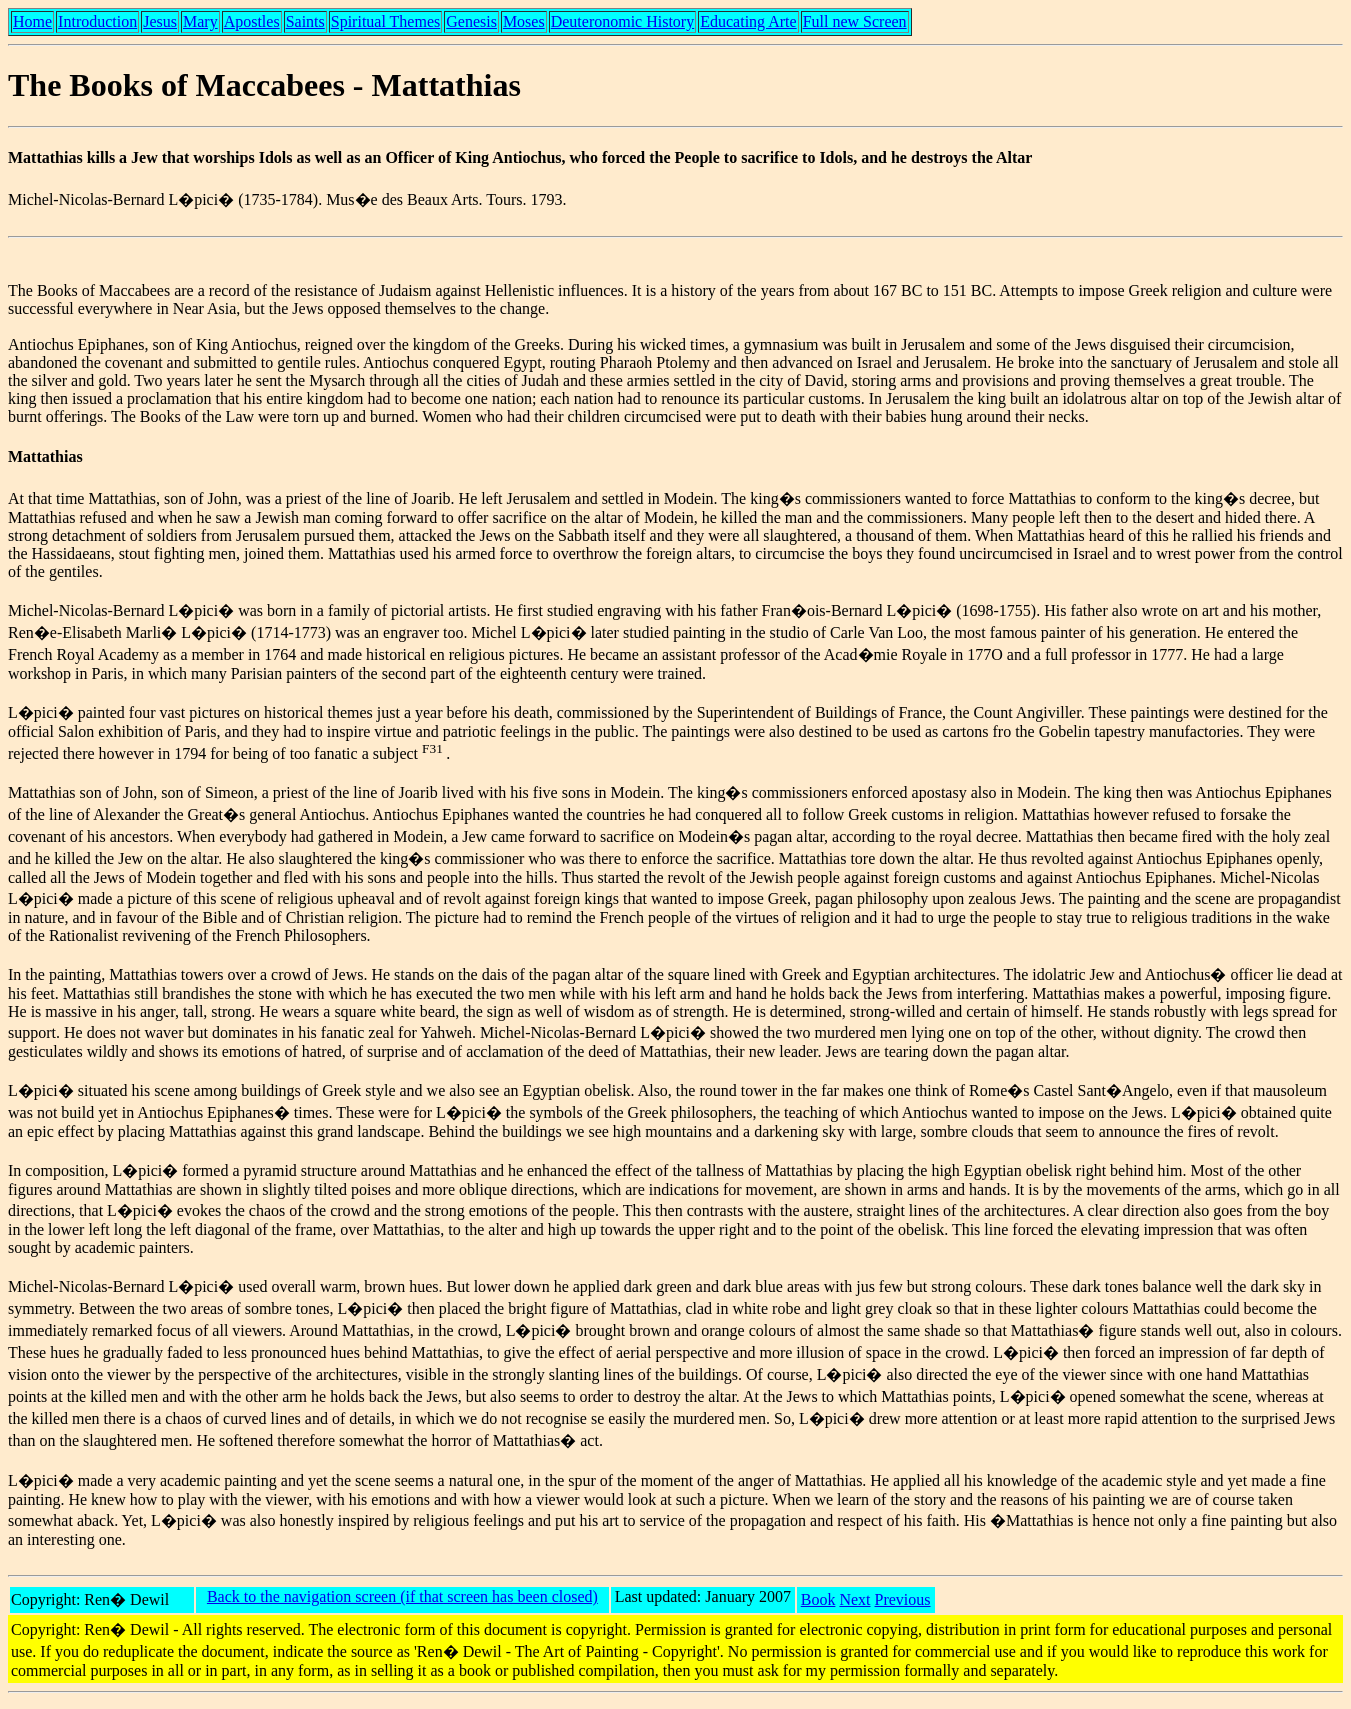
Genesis (471, 21)
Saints (305, 21)
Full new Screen (855, 21)
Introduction (97, 21)
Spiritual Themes (385, 21)
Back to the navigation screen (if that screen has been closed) (402, 1596)
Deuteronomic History (623, 21)
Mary (200, 21)
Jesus (160, 21)
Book (818, 1599)
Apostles (252, 21)
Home (32, 21)
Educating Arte (748, 21)
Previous (903, 1599)
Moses (524, 21)
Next (854, 1599)
